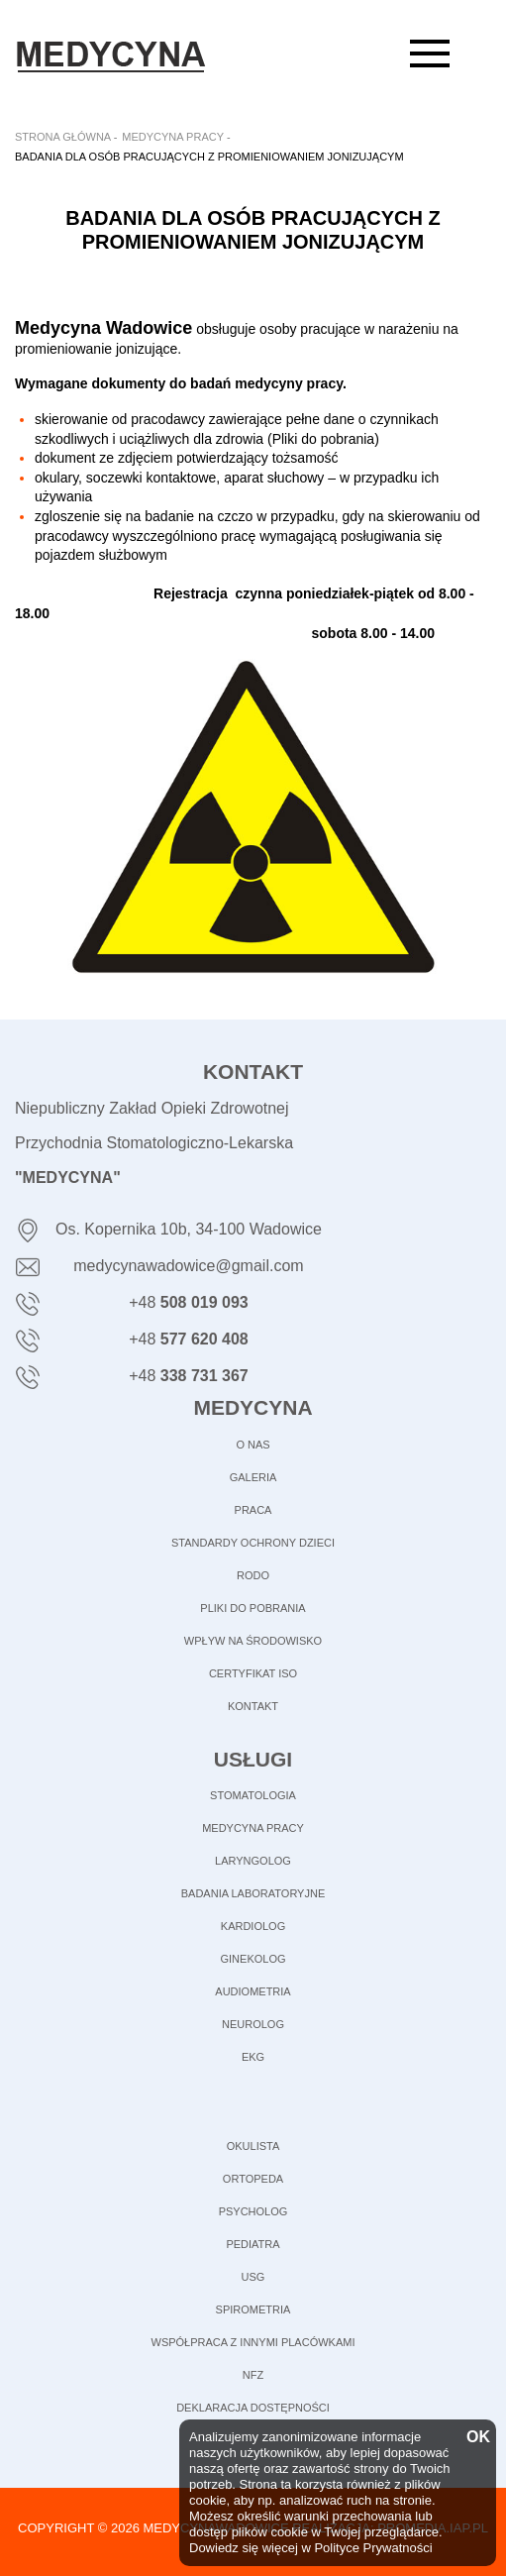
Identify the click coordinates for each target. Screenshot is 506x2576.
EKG (253, 2057)
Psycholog (253, 2211)
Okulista (253, 2146)
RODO (253, 1575)
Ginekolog (252, 1959)
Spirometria (253, 2309)
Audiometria (252, 1991)
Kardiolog (253, 1926)
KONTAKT (253, 1706)
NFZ (253, 2375)
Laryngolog (253, 1861)
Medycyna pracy (253, 1828)
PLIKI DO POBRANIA (252, 1608)
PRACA (253, 1510)
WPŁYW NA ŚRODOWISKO (253, 1641)
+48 (189, 1302)
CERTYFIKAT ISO (253, 1673)
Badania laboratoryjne (253, 1893)
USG (253, 2277)
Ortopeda (253, 2179)
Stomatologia (253, 1795)
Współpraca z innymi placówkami (253, 2342)
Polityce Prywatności (373, 2547)
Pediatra (252, 2244)
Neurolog (253, 2024)
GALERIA (253, 1477)
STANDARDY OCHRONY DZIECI (253, 1543)
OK (476, 2437)
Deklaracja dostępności (253, 2408)
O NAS (252, 1444)
